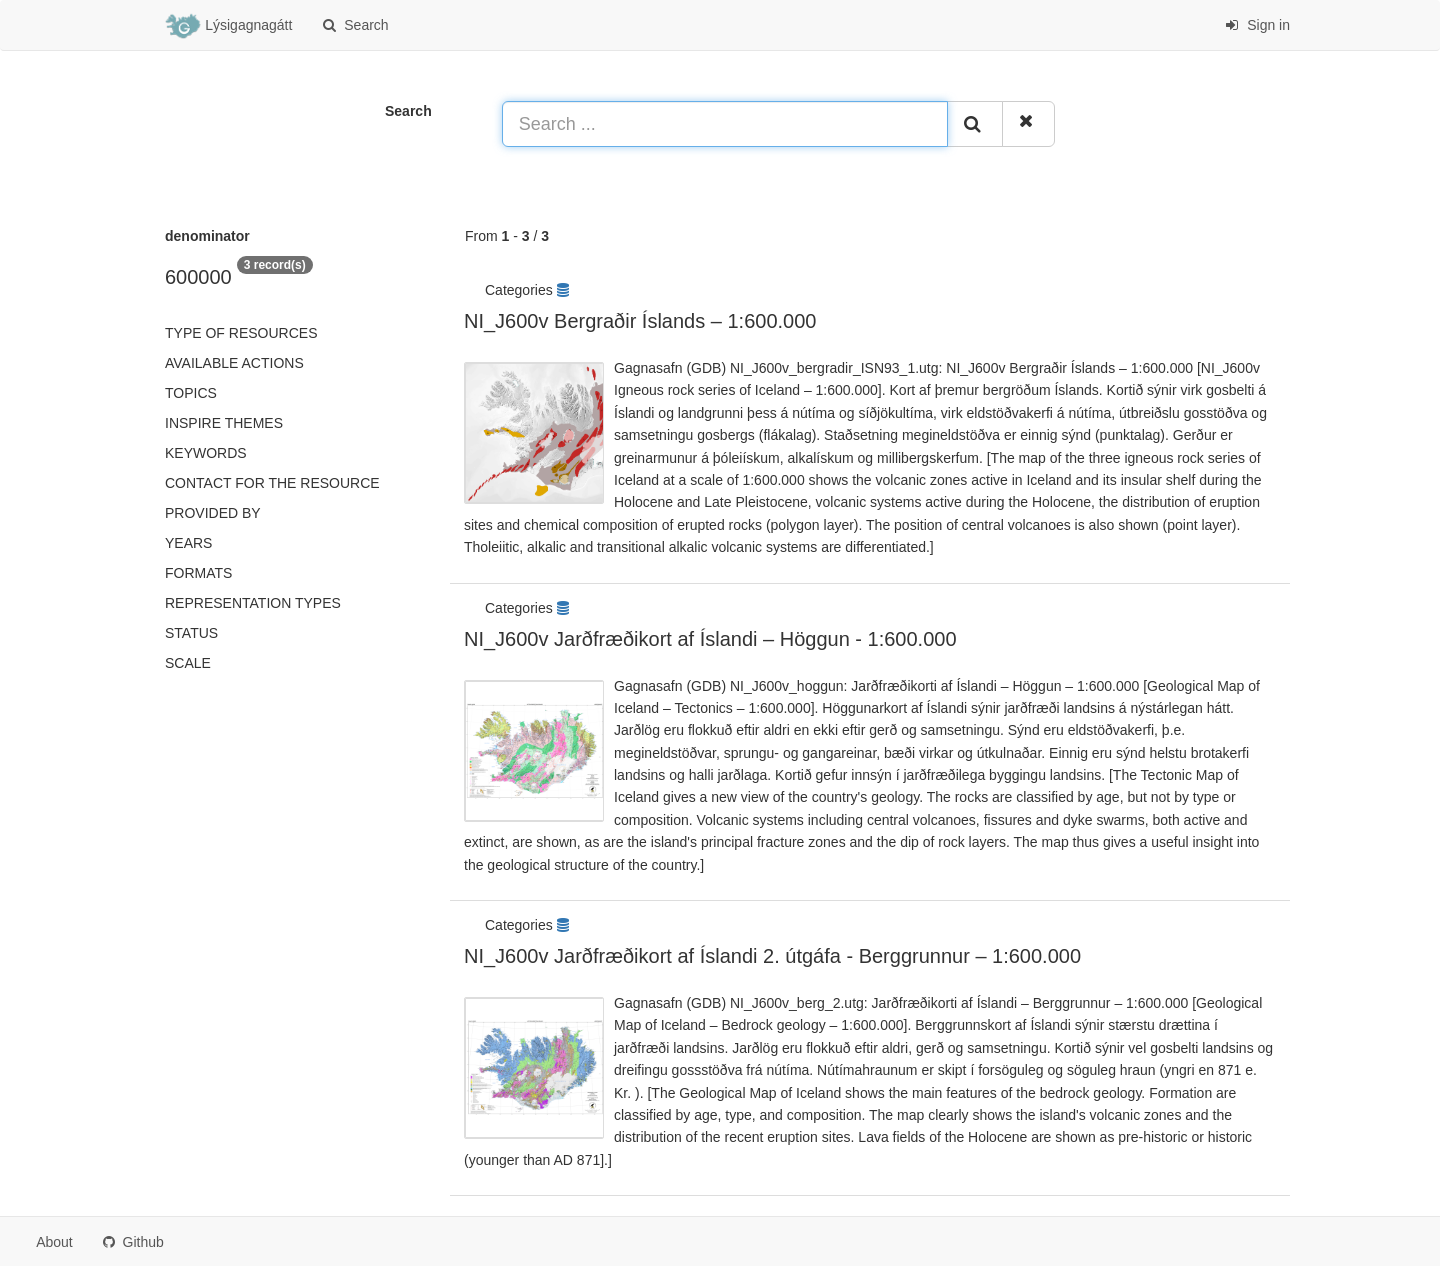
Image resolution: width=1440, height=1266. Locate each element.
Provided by (213, 513)
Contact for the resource (272, 483)
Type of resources (241, 333)
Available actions (234, 363)
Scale (188, 663)
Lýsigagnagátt (228, 26)
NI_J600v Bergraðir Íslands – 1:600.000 (640, 321)
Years (188, 543)
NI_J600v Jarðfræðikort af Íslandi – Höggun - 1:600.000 (710, 639)
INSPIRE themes (224, 423)
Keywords (206, 453)
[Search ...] (725, 124)
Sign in (1257, 25)
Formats (198, 573)
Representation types (253, 603)
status (191, 633)
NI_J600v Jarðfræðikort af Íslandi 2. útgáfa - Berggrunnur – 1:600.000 (772, 956)
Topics (191, 393)
